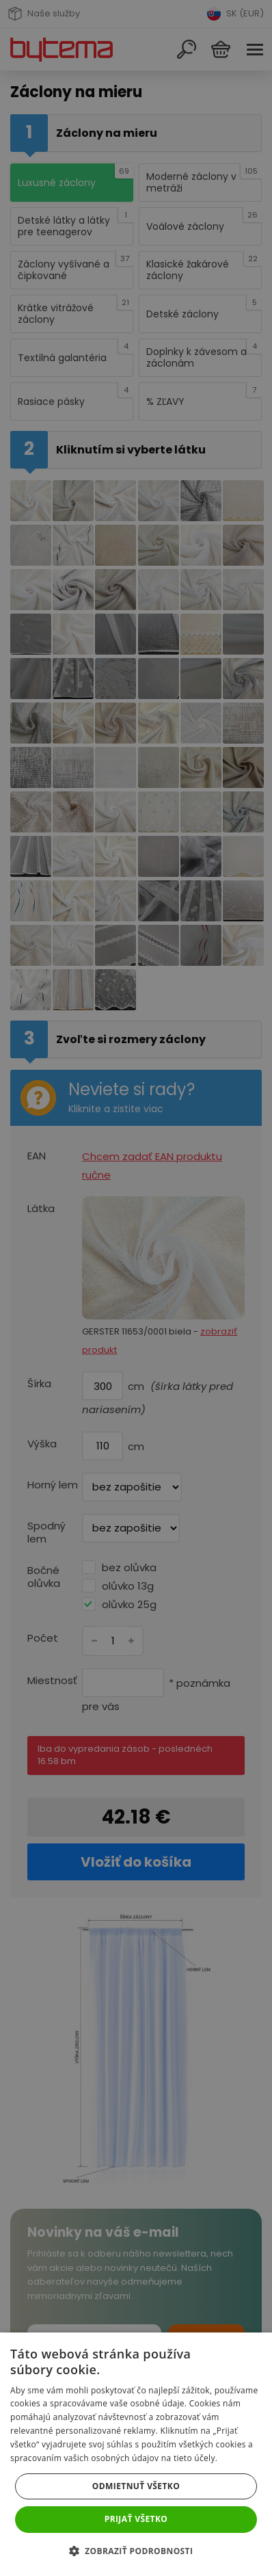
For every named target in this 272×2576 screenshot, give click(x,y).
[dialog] (136, 1288)
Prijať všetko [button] (136, 2519)
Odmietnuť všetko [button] (136, 2486)
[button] (136, 2551)
